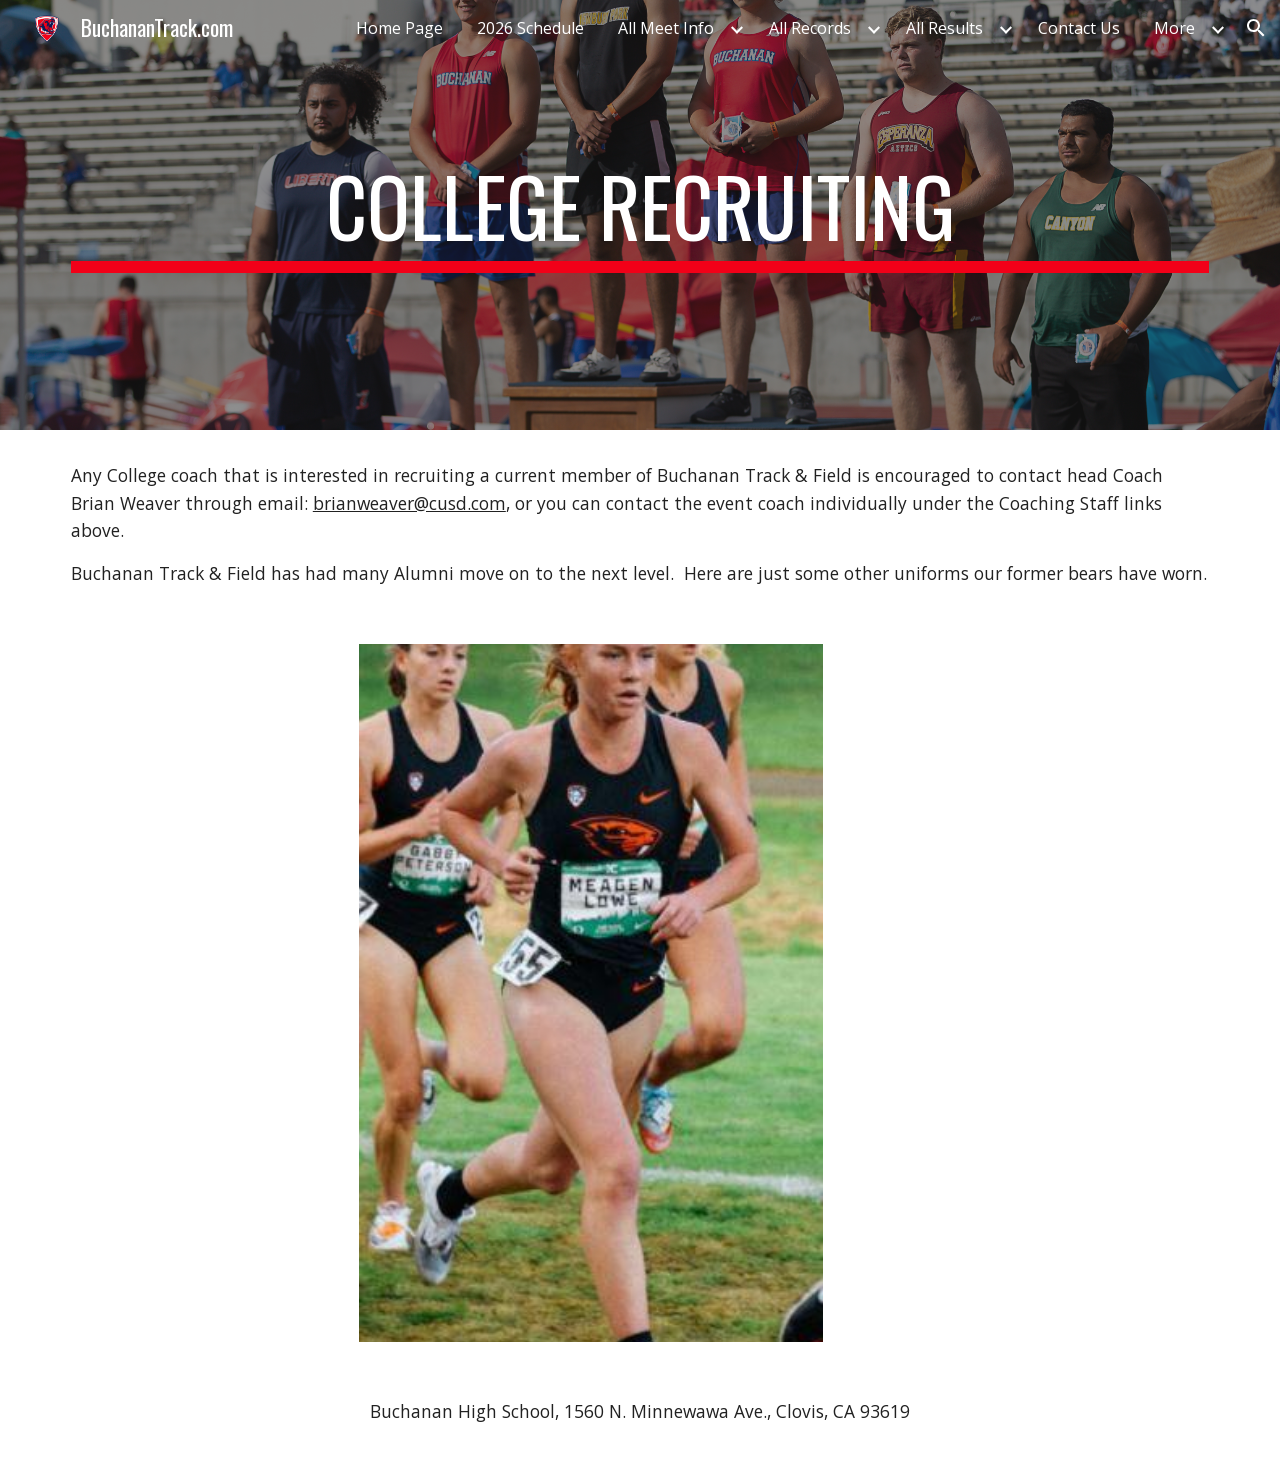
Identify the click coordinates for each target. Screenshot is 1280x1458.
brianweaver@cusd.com (409, 503)
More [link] (1174, 28)
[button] (1256, 28)
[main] (640, 215)
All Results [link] (944, 28)
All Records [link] (810, 28)
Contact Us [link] (1079, 28)
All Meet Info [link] (666, 28)
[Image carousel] (591, 993)
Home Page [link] (399, 28)
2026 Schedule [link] (530, 28)
